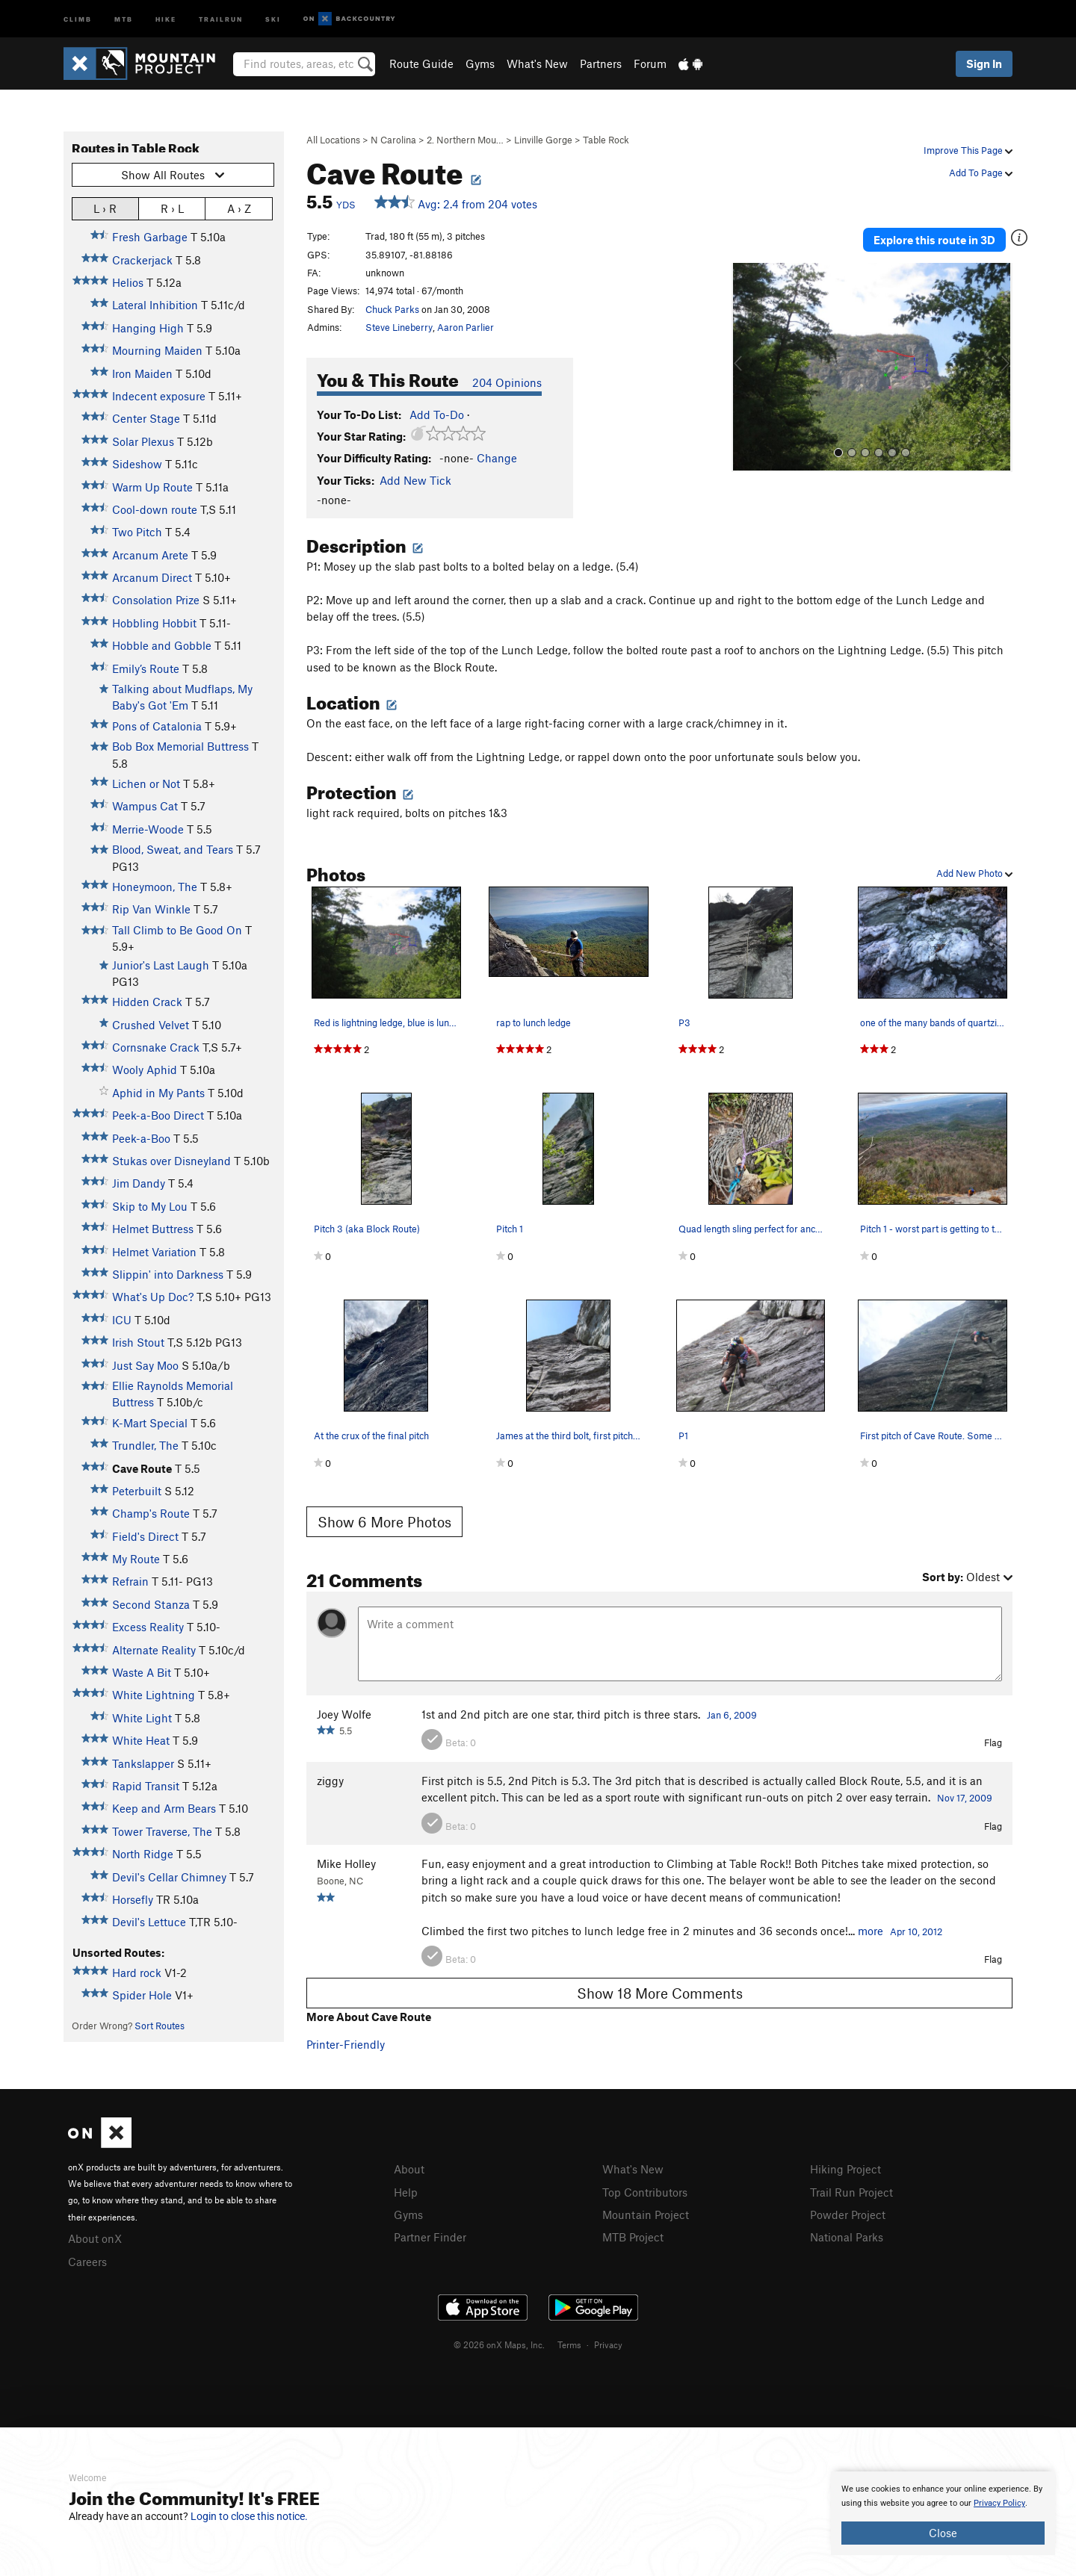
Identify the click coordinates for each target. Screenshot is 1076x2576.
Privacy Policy (999, 2503)
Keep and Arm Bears (164, 1808)
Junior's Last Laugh (160, 965)
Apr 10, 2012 (916, 1931)
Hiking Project (845, 2169)
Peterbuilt (136, 1491)
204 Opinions (507, 382)
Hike (165, 18)
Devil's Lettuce (149, 1921)
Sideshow (137, 464)
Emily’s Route (145, 668)
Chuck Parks (392, 309)
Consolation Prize (156, 599)
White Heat (141, 1740)
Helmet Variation (154, 1251)
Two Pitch (137, 532)
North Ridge (142, 1853)
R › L (172, 208)
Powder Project (847, 2213)
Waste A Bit (141, 1672)
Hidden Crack (147, 1001)
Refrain (130, 1581)
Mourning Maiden (157, 350)
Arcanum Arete (150, 555)
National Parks (846, 2234)
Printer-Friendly (345, 2044)
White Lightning (153, 1694)
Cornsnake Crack (156, 1047)
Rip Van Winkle (151, 909)
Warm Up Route (152, 487)
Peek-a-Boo (141, 1138)
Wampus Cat (145, 806)
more (870, 1930)
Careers (87, 2260)
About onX (95, 2237)
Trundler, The (145, 1445)
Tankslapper (143, 1763)
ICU (122, 1319)
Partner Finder (430, 2234)
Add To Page (980, 173)
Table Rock (606, 140)
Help (406, 2191)
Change (497, 458)
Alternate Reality (154, 1650)
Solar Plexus (143, 441)
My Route (136, 1558)
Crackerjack (142, 260)
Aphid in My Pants (158, 1092)
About (409, 2169)
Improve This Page (968, 150)
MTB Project (633, 2234)
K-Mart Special (150, 1423)
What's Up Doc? (153, 1296)
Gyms (480, 63)
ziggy (330, 1780)
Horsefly (132, 1899)
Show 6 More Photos (384, 1521)
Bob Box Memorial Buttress (180, 746)
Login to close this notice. (249, 2516)
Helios (127, 282)
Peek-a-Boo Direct (158, 1115)
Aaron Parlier (465, 327)
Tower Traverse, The (162, 1831)
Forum (650, 63)
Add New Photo (974, 873)
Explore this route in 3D (940, 237)
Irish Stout (138, 1342)
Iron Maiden (142, 373)
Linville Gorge (543, 140)
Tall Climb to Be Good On (177, 930)
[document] (943, 2513)
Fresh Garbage (150, 236)
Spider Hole (142, 1995)
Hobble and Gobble (161, 645)
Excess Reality (148, 1626)
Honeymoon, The (154, 886)
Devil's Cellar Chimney (169, 1877)
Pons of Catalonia (157, 726)
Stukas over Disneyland (171, 1160)
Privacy (608, 2342)
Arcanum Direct (152, 577)
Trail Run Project (851, 2191)
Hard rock (136, 1972)
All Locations (333, 140)
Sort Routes (159, 2026)
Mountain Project (645, 2213)
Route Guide (421, 63)
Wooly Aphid (144, 1069)
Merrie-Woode (148, 829)
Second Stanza (151, 1604)
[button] (746, 363)
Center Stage (146, 418)
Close (943, 2532)
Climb (78, 18)
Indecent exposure (158, 396)
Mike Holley (346, 1863)
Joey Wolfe (344, 1714)
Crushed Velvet (150, 1024)
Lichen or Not (146, 783)
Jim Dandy (138, 1183)
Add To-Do (436, 414)
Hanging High (148, 328)
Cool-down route (154, 509)
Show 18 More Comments (660, 1993)
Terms (569, 2342)
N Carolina (393, 140)
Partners (601, 63)
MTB (123, 18)
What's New (537, 63)
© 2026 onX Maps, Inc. (499, 2342)
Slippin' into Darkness (167, 1274)
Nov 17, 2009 (964, 1798)
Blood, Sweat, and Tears (172, 849)
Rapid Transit (145, 1786)
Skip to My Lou (150, 1206)
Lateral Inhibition (155, 304)
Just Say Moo (145, 1365)
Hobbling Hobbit (154, 623)
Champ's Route (151, 1513)
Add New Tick (415, 480)
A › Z (239, 208)
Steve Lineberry (399, 327)
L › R (105, 208)
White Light (142, 1718)
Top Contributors (644, 2191)
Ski (273, 18)
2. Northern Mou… (465, 140)
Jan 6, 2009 (732, 1715)
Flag (993, 1742)
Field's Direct (145, 1536)
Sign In (984, 63)
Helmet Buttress (153, 1228)
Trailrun (221, 18)
